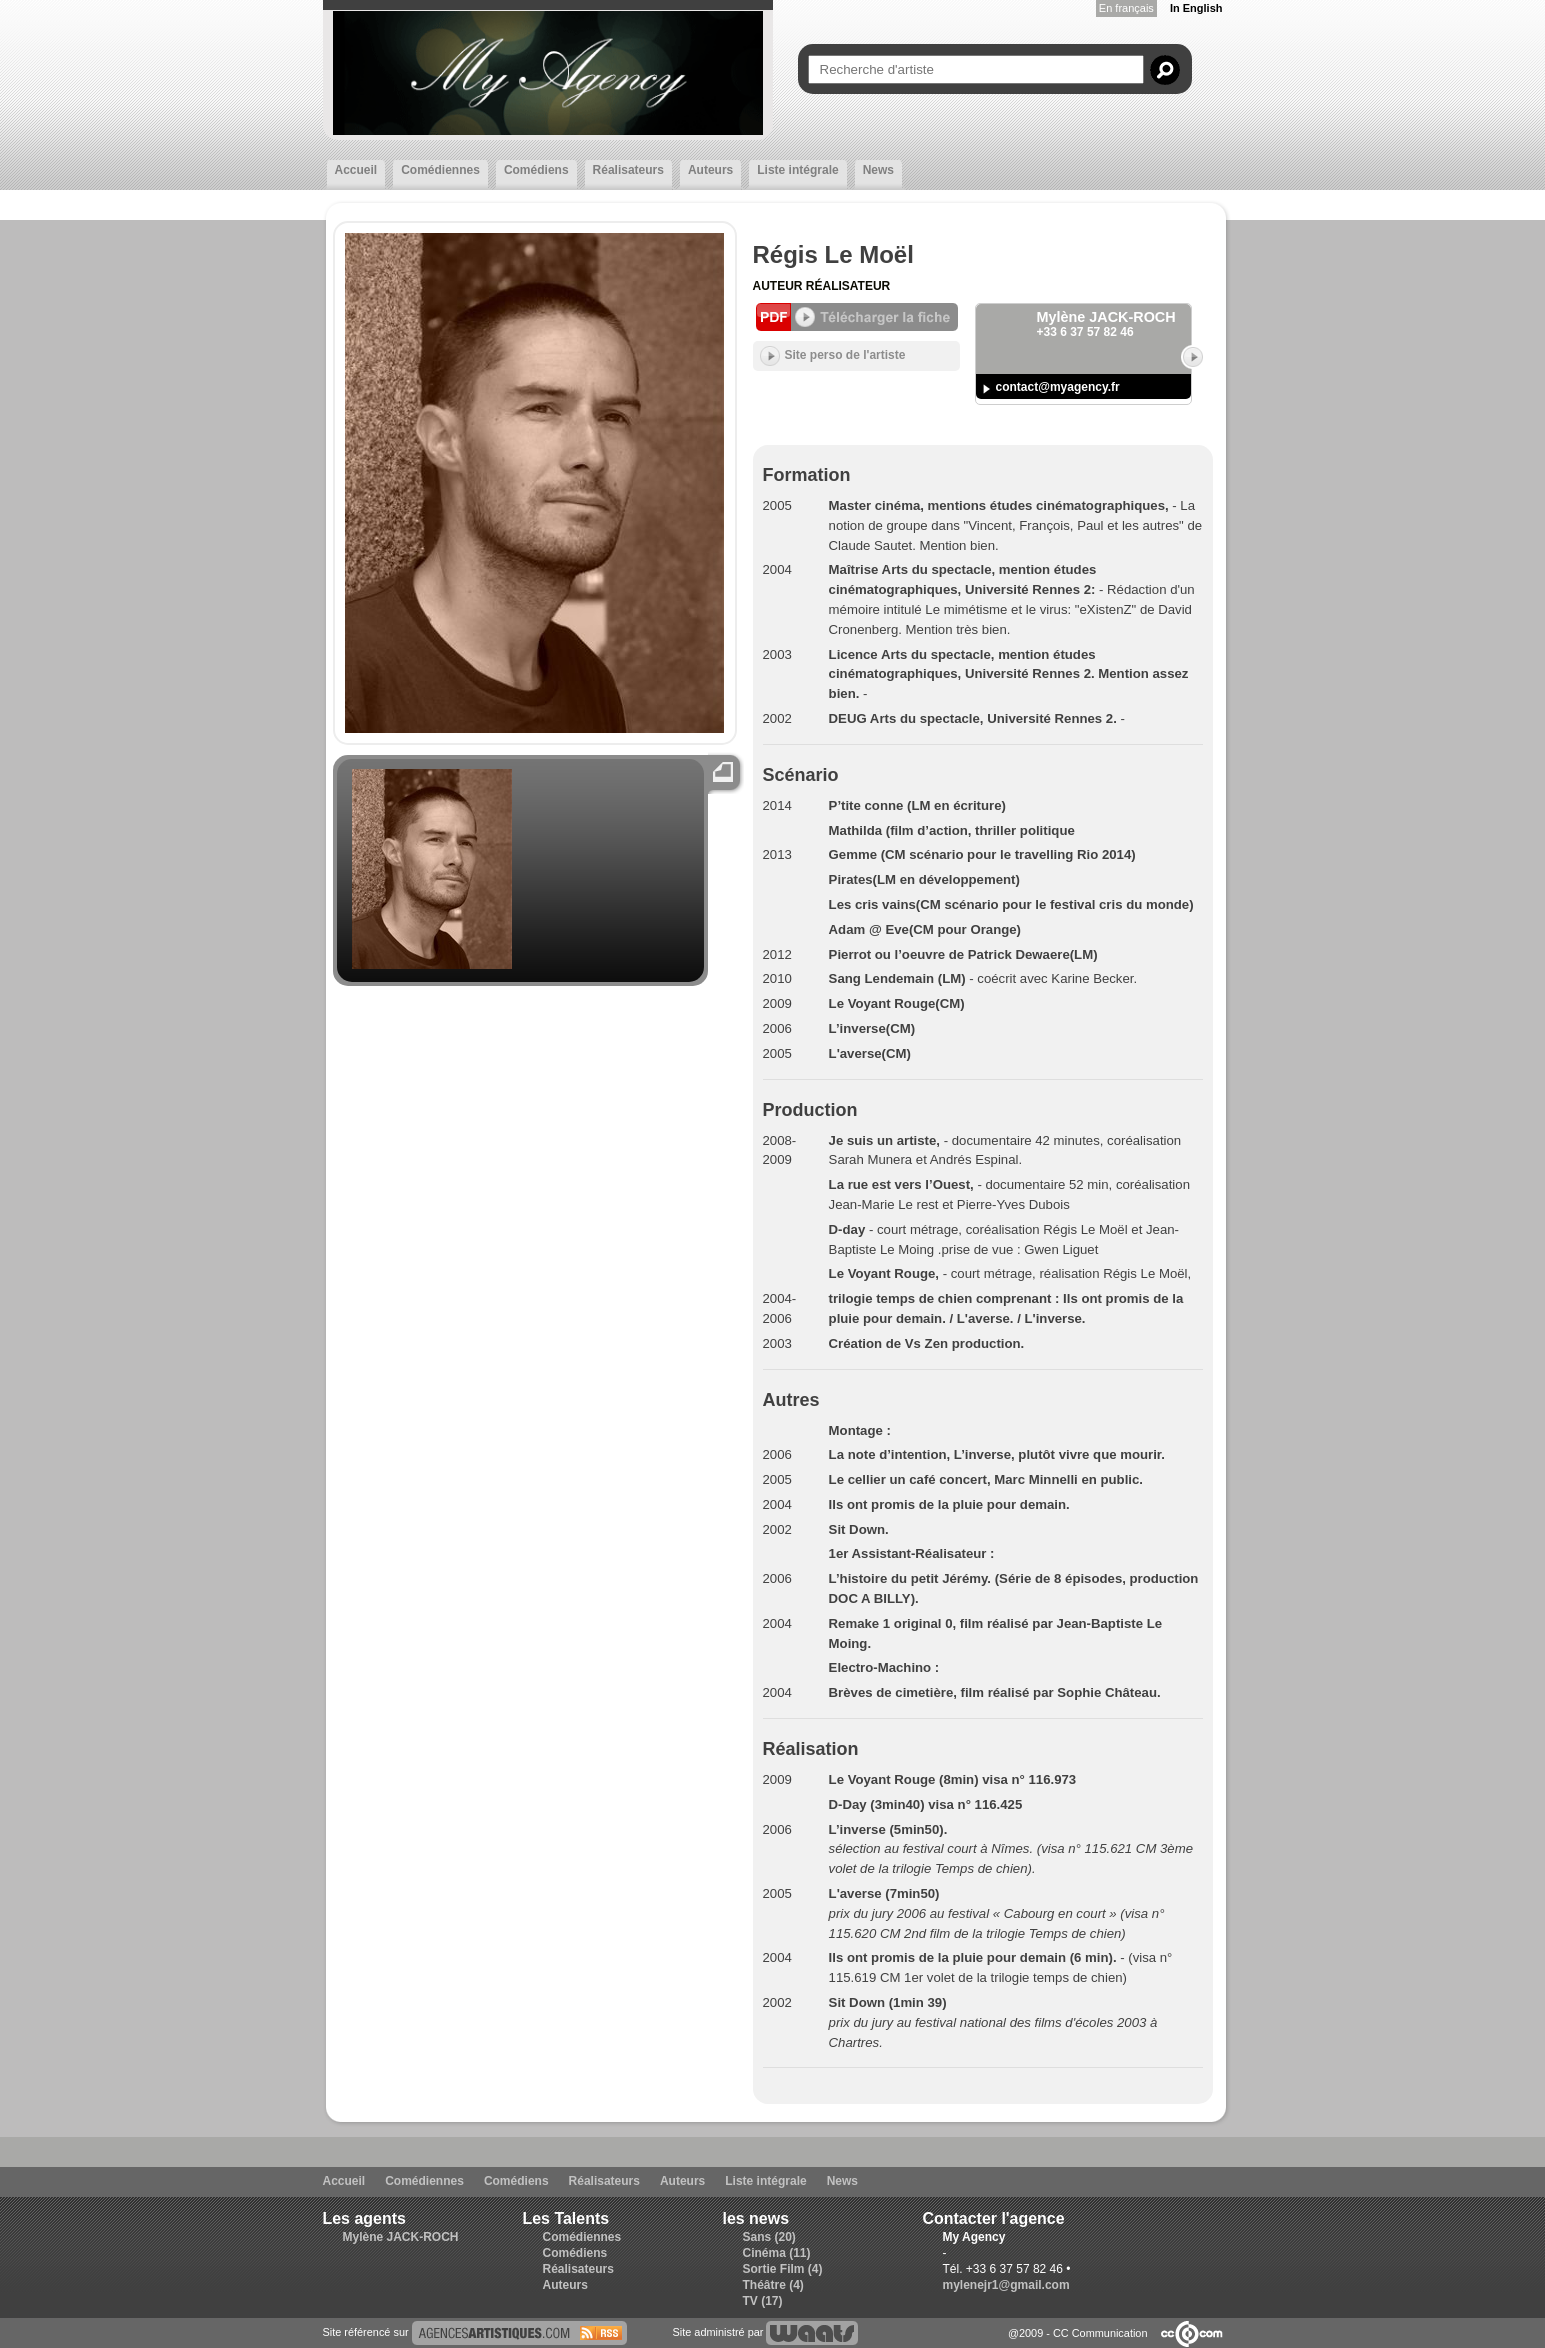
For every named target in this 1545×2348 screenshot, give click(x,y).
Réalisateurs (628, 170)
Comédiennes (440, 170)
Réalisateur (848, 286)
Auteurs (710, 170)
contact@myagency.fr (1058, 387)
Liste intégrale (797, 170)
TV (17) (763, 2301)
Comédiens (536, 170)
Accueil (356, 170)
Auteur (779, 286)
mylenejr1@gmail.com (1006, 2285)
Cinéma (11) (777, 2253)
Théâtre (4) (773, 2285)
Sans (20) (769, 2237)
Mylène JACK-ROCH (401, 2237)
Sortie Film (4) (783, 2269)
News (878, 170)
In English (1196, 8)
